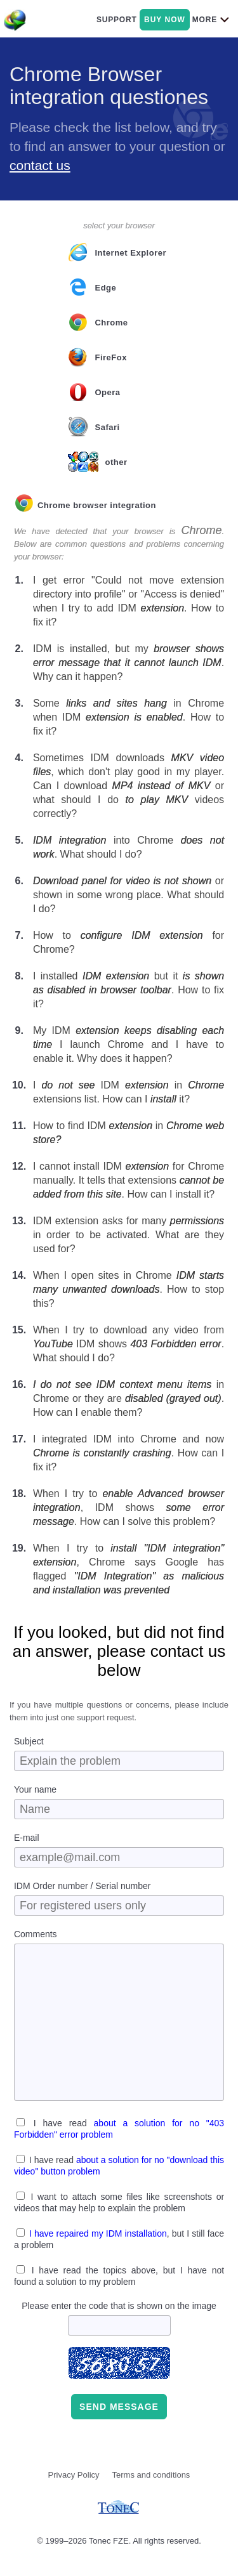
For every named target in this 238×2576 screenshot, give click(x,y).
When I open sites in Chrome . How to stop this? (128, 1289)
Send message (119, 2407)
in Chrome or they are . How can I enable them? (128, 1398)
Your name (35, 1789)
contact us (40, 165)
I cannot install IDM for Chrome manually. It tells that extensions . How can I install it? (128, 1180)
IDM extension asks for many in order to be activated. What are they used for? (128, 1234)
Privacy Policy (74, 2475)
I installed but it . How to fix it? (128, 990)
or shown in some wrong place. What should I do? (128, 894)
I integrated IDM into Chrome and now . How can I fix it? (128, 1453)
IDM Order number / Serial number (82, 1886)
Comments (35, 1934)
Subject (29, 1741)
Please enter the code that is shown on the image (119, 2306)
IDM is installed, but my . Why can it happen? (128, 662)
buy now (164, 19)
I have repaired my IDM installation (98, 2233)
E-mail (26, 1838)
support (116, 19)
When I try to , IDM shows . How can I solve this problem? (128, 1507)
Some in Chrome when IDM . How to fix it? (128, 717)
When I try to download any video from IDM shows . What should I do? (128, 1343)
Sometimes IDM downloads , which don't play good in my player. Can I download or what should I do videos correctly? (128, 785)
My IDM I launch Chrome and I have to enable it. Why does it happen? (128, 1044)
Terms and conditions (151, 2475)
